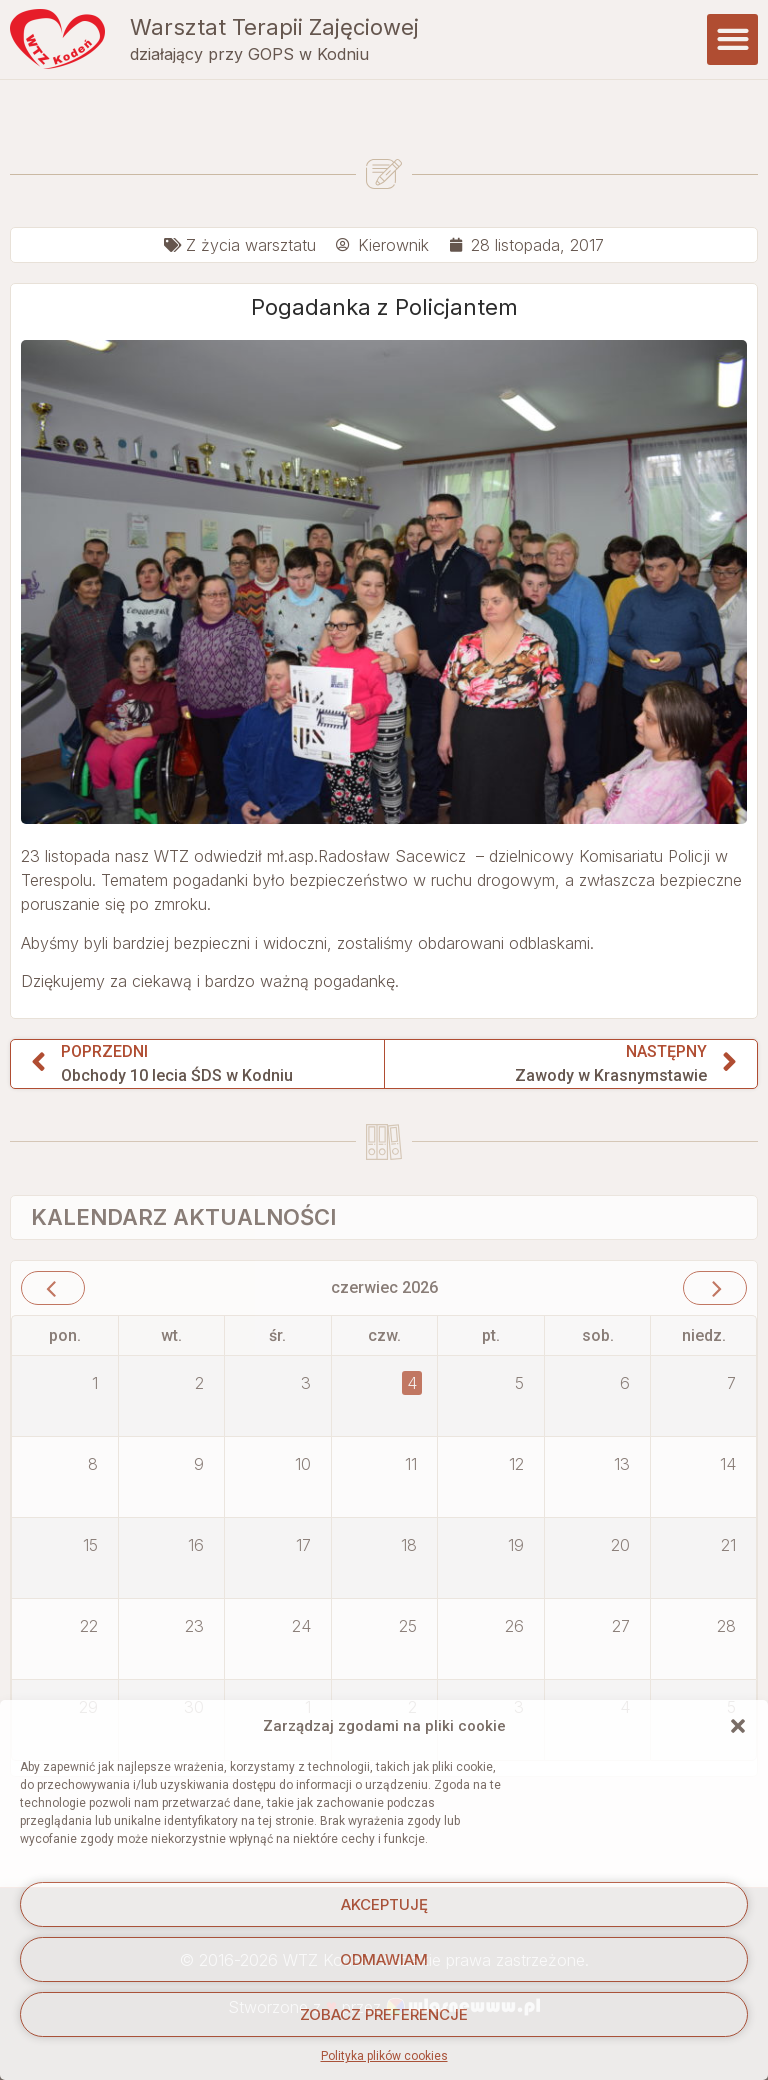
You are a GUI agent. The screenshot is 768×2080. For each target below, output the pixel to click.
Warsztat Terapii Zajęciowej (274, 19)
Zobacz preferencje (384, 2014)
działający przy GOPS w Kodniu (249, 47)
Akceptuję (384, 1904)
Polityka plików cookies (384, 2056)
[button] (738, 1726)
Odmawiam (384, 1959)
